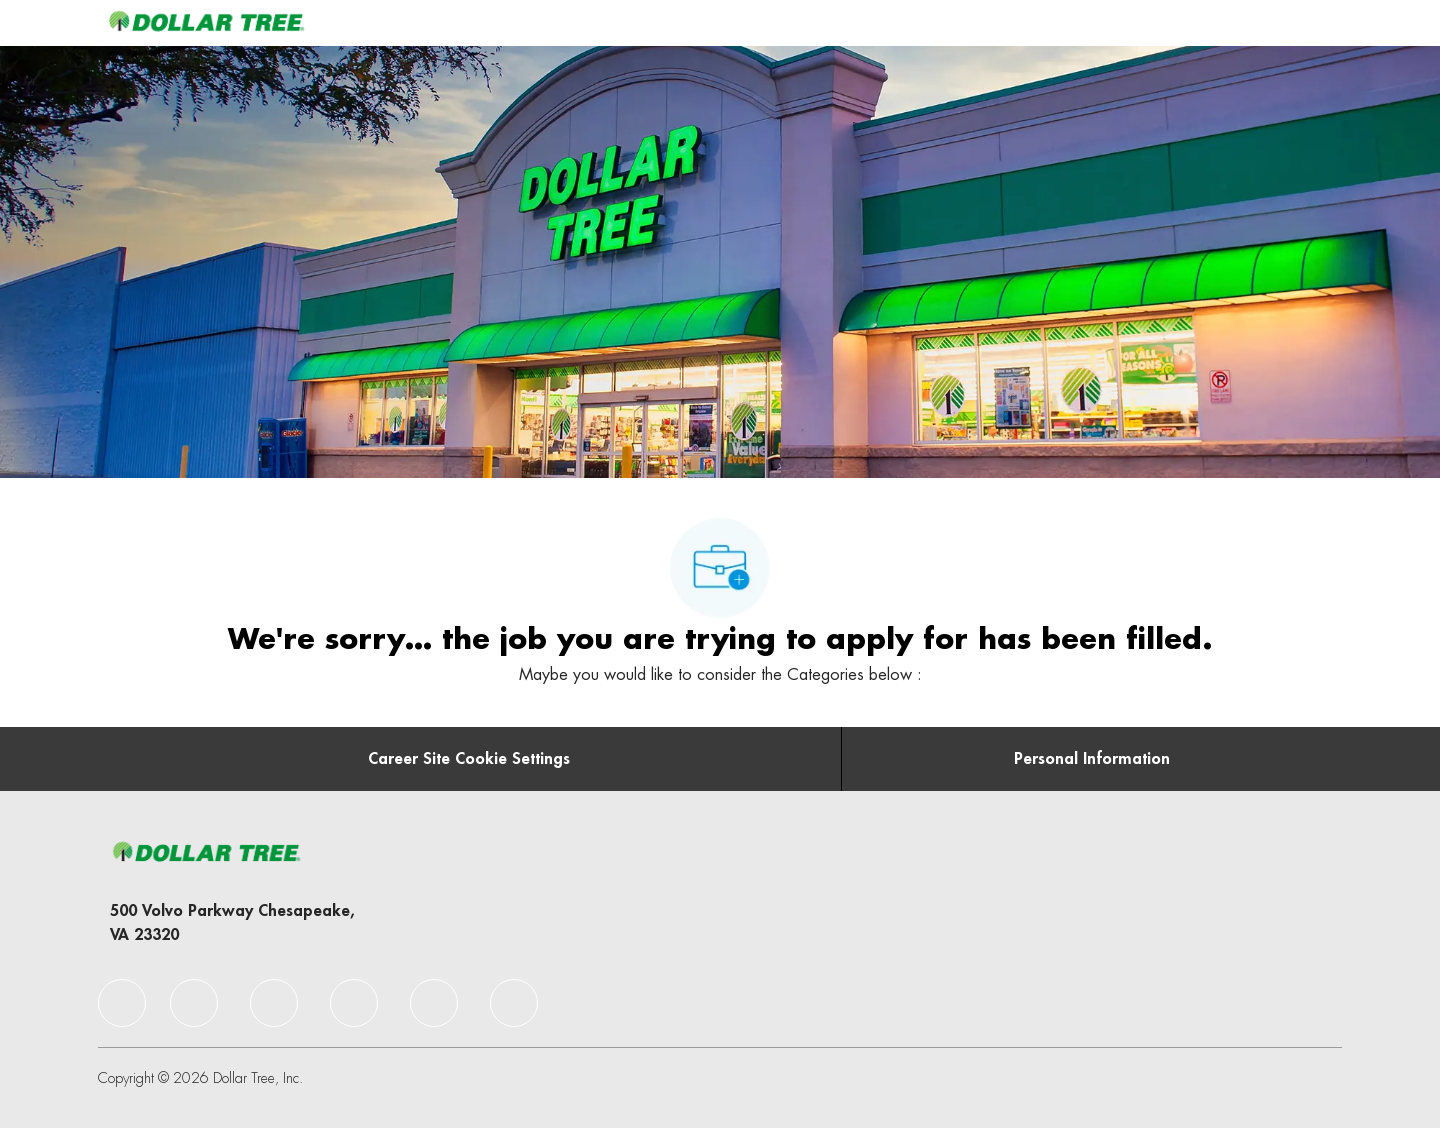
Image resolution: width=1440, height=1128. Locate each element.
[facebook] (122, 1003)
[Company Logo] (206, 22)
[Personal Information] (1092, 759)
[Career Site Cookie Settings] (469, 759)
